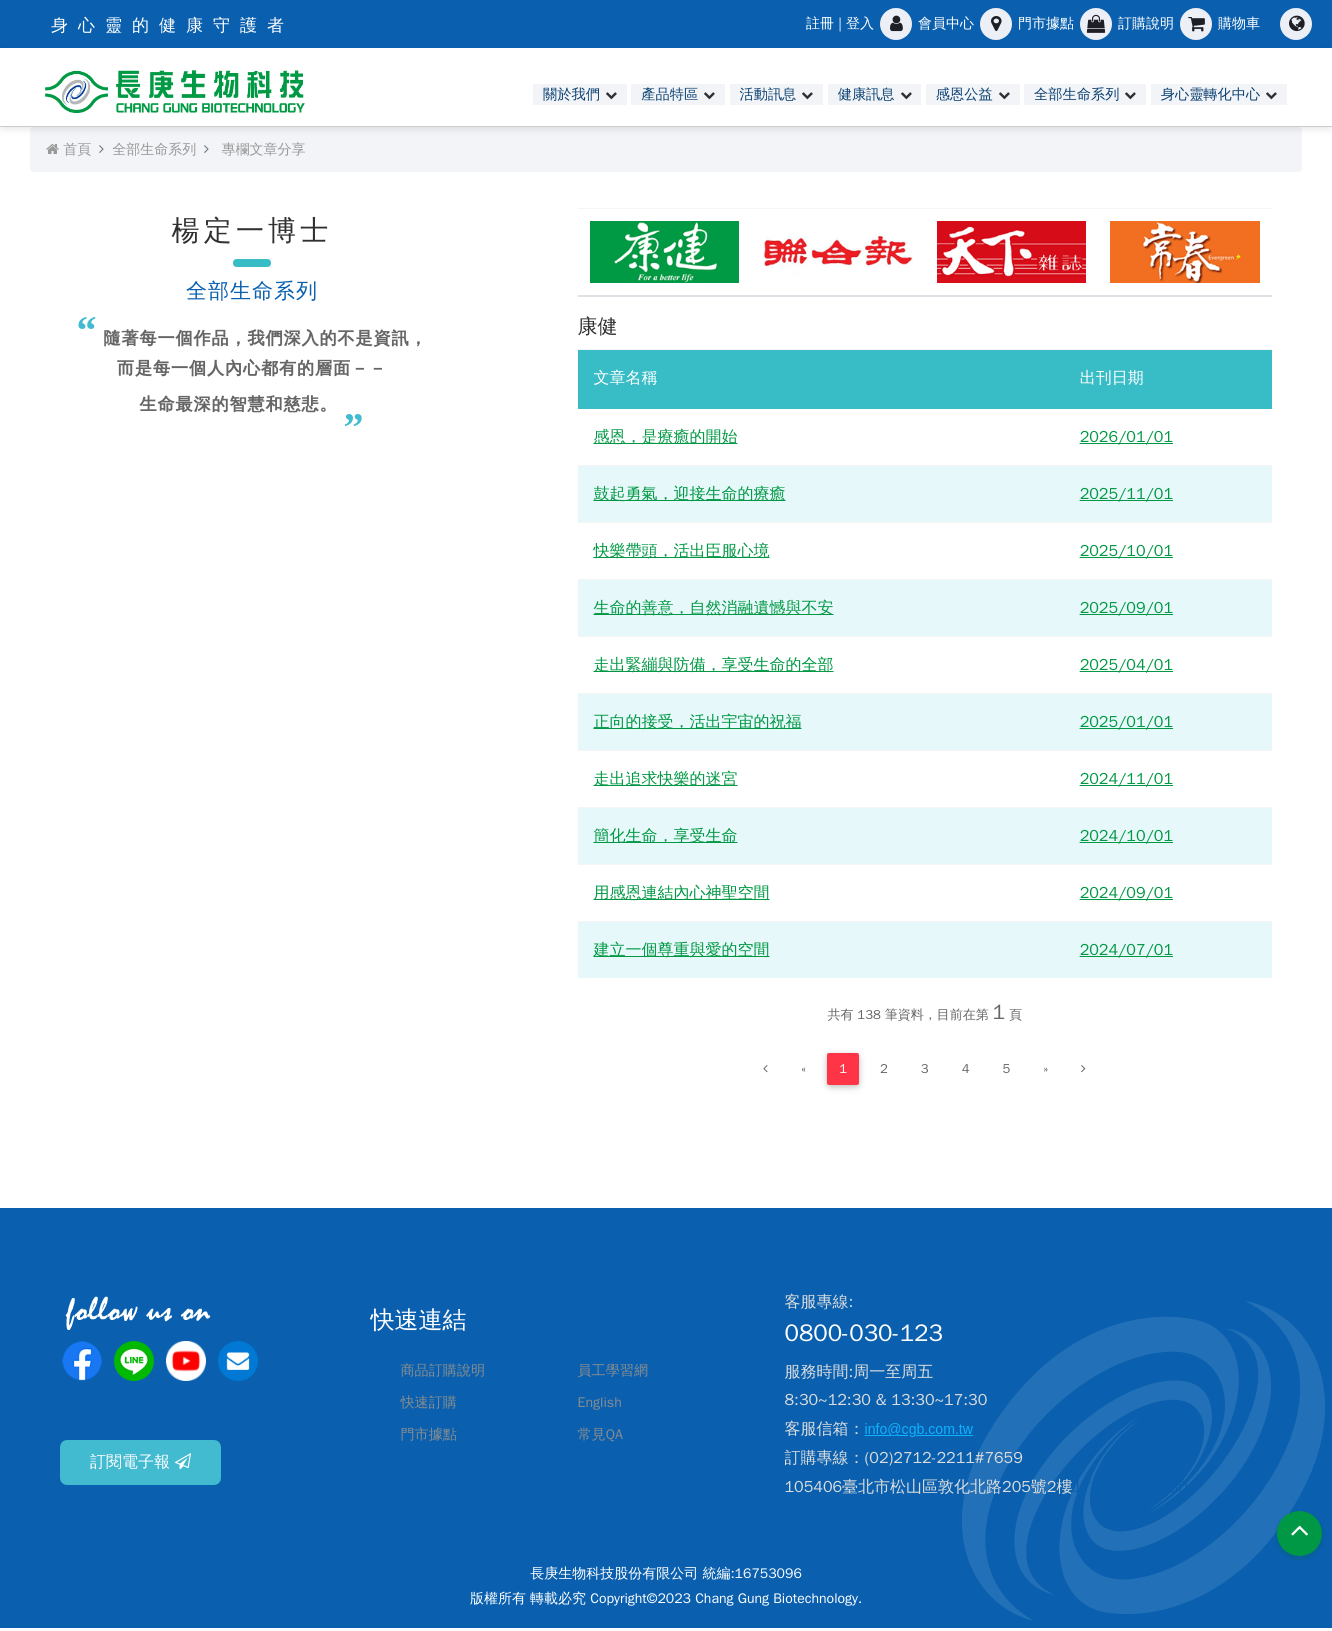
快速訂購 (433, 1406)
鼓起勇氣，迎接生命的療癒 (690, 497)
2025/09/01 (1126, 611)
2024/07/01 (1126, 953)
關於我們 (503, 95)
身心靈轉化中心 (1201, 95)
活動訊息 (715, 95)
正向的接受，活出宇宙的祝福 (698, 725)
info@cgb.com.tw (926, 1432)
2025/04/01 (1126, 668)
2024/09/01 (1126, 896)
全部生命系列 (1050, 95)
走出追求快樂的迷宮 (666, 782)
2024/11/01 (1126, 782)
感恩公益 (926, 95)
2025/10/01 (1126, 554)
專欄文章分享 (263, 152)
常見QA (604, 1438)
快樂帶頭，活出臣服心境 (682, 554)
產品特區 (609, 95)
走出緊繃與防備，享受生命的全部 (714, 668)
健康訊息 (821, 95)
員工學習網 (618, 1374)
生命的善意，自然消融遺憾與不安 (714, 611)
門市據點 (433, 1438)
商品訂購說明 (449, 1374)
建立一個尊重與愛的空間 (682, 953)
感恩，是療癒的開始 (666, 440)
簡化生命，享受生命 (666, 839)
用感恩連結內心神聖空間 (682, 896)
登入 (860, 23)
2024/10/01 (1126, 839)
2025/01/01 (1126, 725)
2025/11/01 (1126, 497)
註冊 (820, 23)
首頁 (68, 152)
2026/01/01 (1126, 440)
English (603, 1406)
